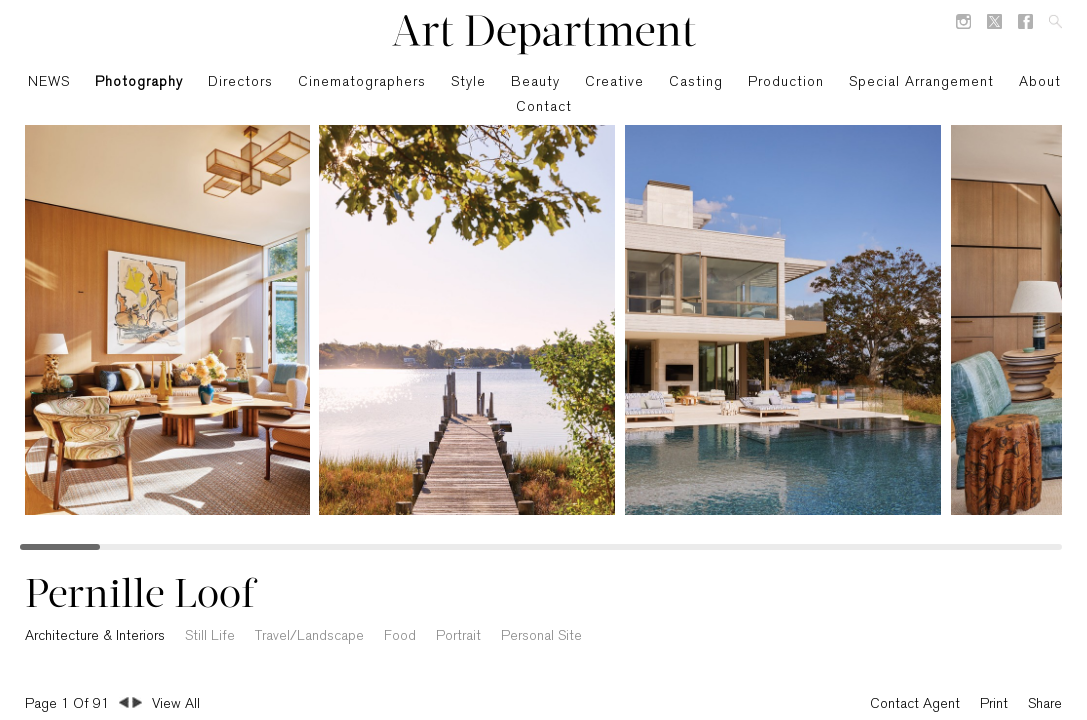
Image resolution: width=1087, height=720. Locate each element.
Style (468, 82)
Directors (240, 82)
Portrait (458, 636)
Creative (614, 82)
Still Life (210, 636)
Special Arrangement (921, 82)
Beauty (535, 82)
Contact (544, 107)
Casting (696, 82)
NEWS (49, 82)
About (1040, 82)
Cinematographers (362, 82)
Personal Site (541, 636)
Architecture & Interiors (95, 636)
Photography (139, 82)
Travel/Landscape (309, 636)
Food (400, 636)
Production (786, 82)
